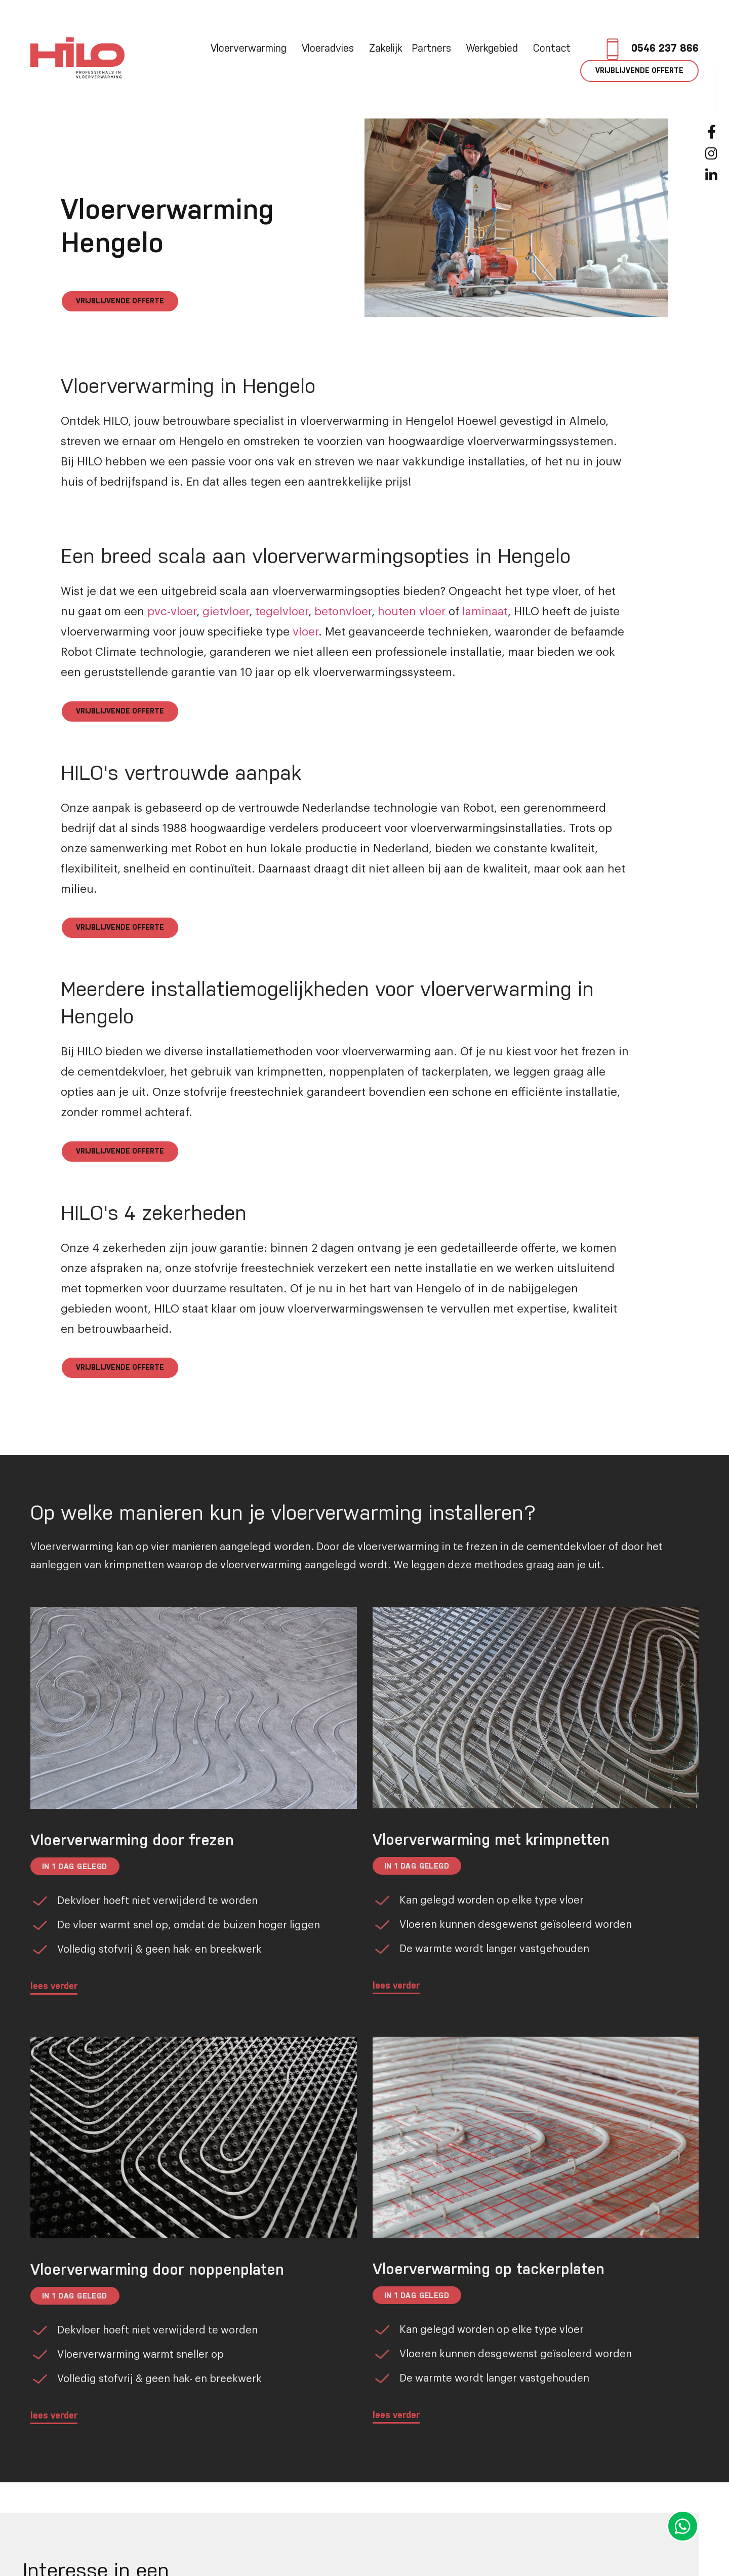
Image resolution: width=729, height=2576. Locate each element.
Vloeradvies (330, 49)
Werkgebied (494, 49)
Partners (434, 49)
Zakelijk (385, 49)
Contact (552, 49)
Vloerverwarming (251, 49)
